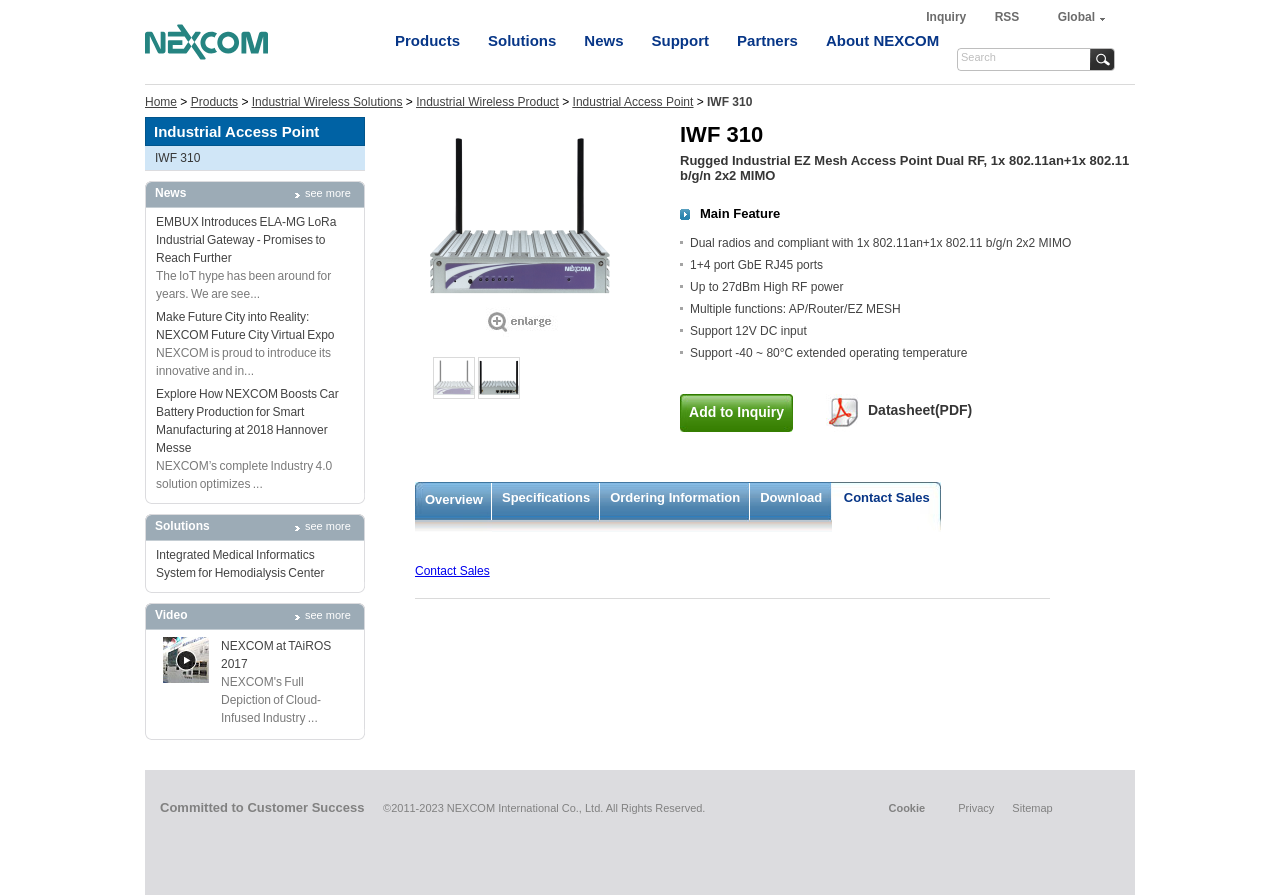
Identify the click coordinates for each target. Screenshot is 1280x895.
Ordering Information (675, 497)
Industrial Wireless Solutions (327, 102)
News (603, 40)
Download (791, 497)
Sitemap (1032, 808)
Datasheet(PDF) (920, 410)
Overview (454, 499)
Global (1076, 17)
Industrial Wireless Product (487, 102)
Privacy (976, 808)
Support (681, 40)
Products (427, 40)
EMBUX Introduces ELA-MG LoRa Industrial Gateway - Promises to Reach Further (246, 240)
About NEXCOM (882, 40)
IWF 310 (177, 158)
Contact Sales (887, 497)
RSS (1007, 17)
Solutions (522, 40)
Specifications (546, 497)
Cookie (906, 808)
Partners (767, 40)
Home (161, 102)
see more (328, 193)
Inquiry (947, 17)
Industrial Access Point (633, 102)
